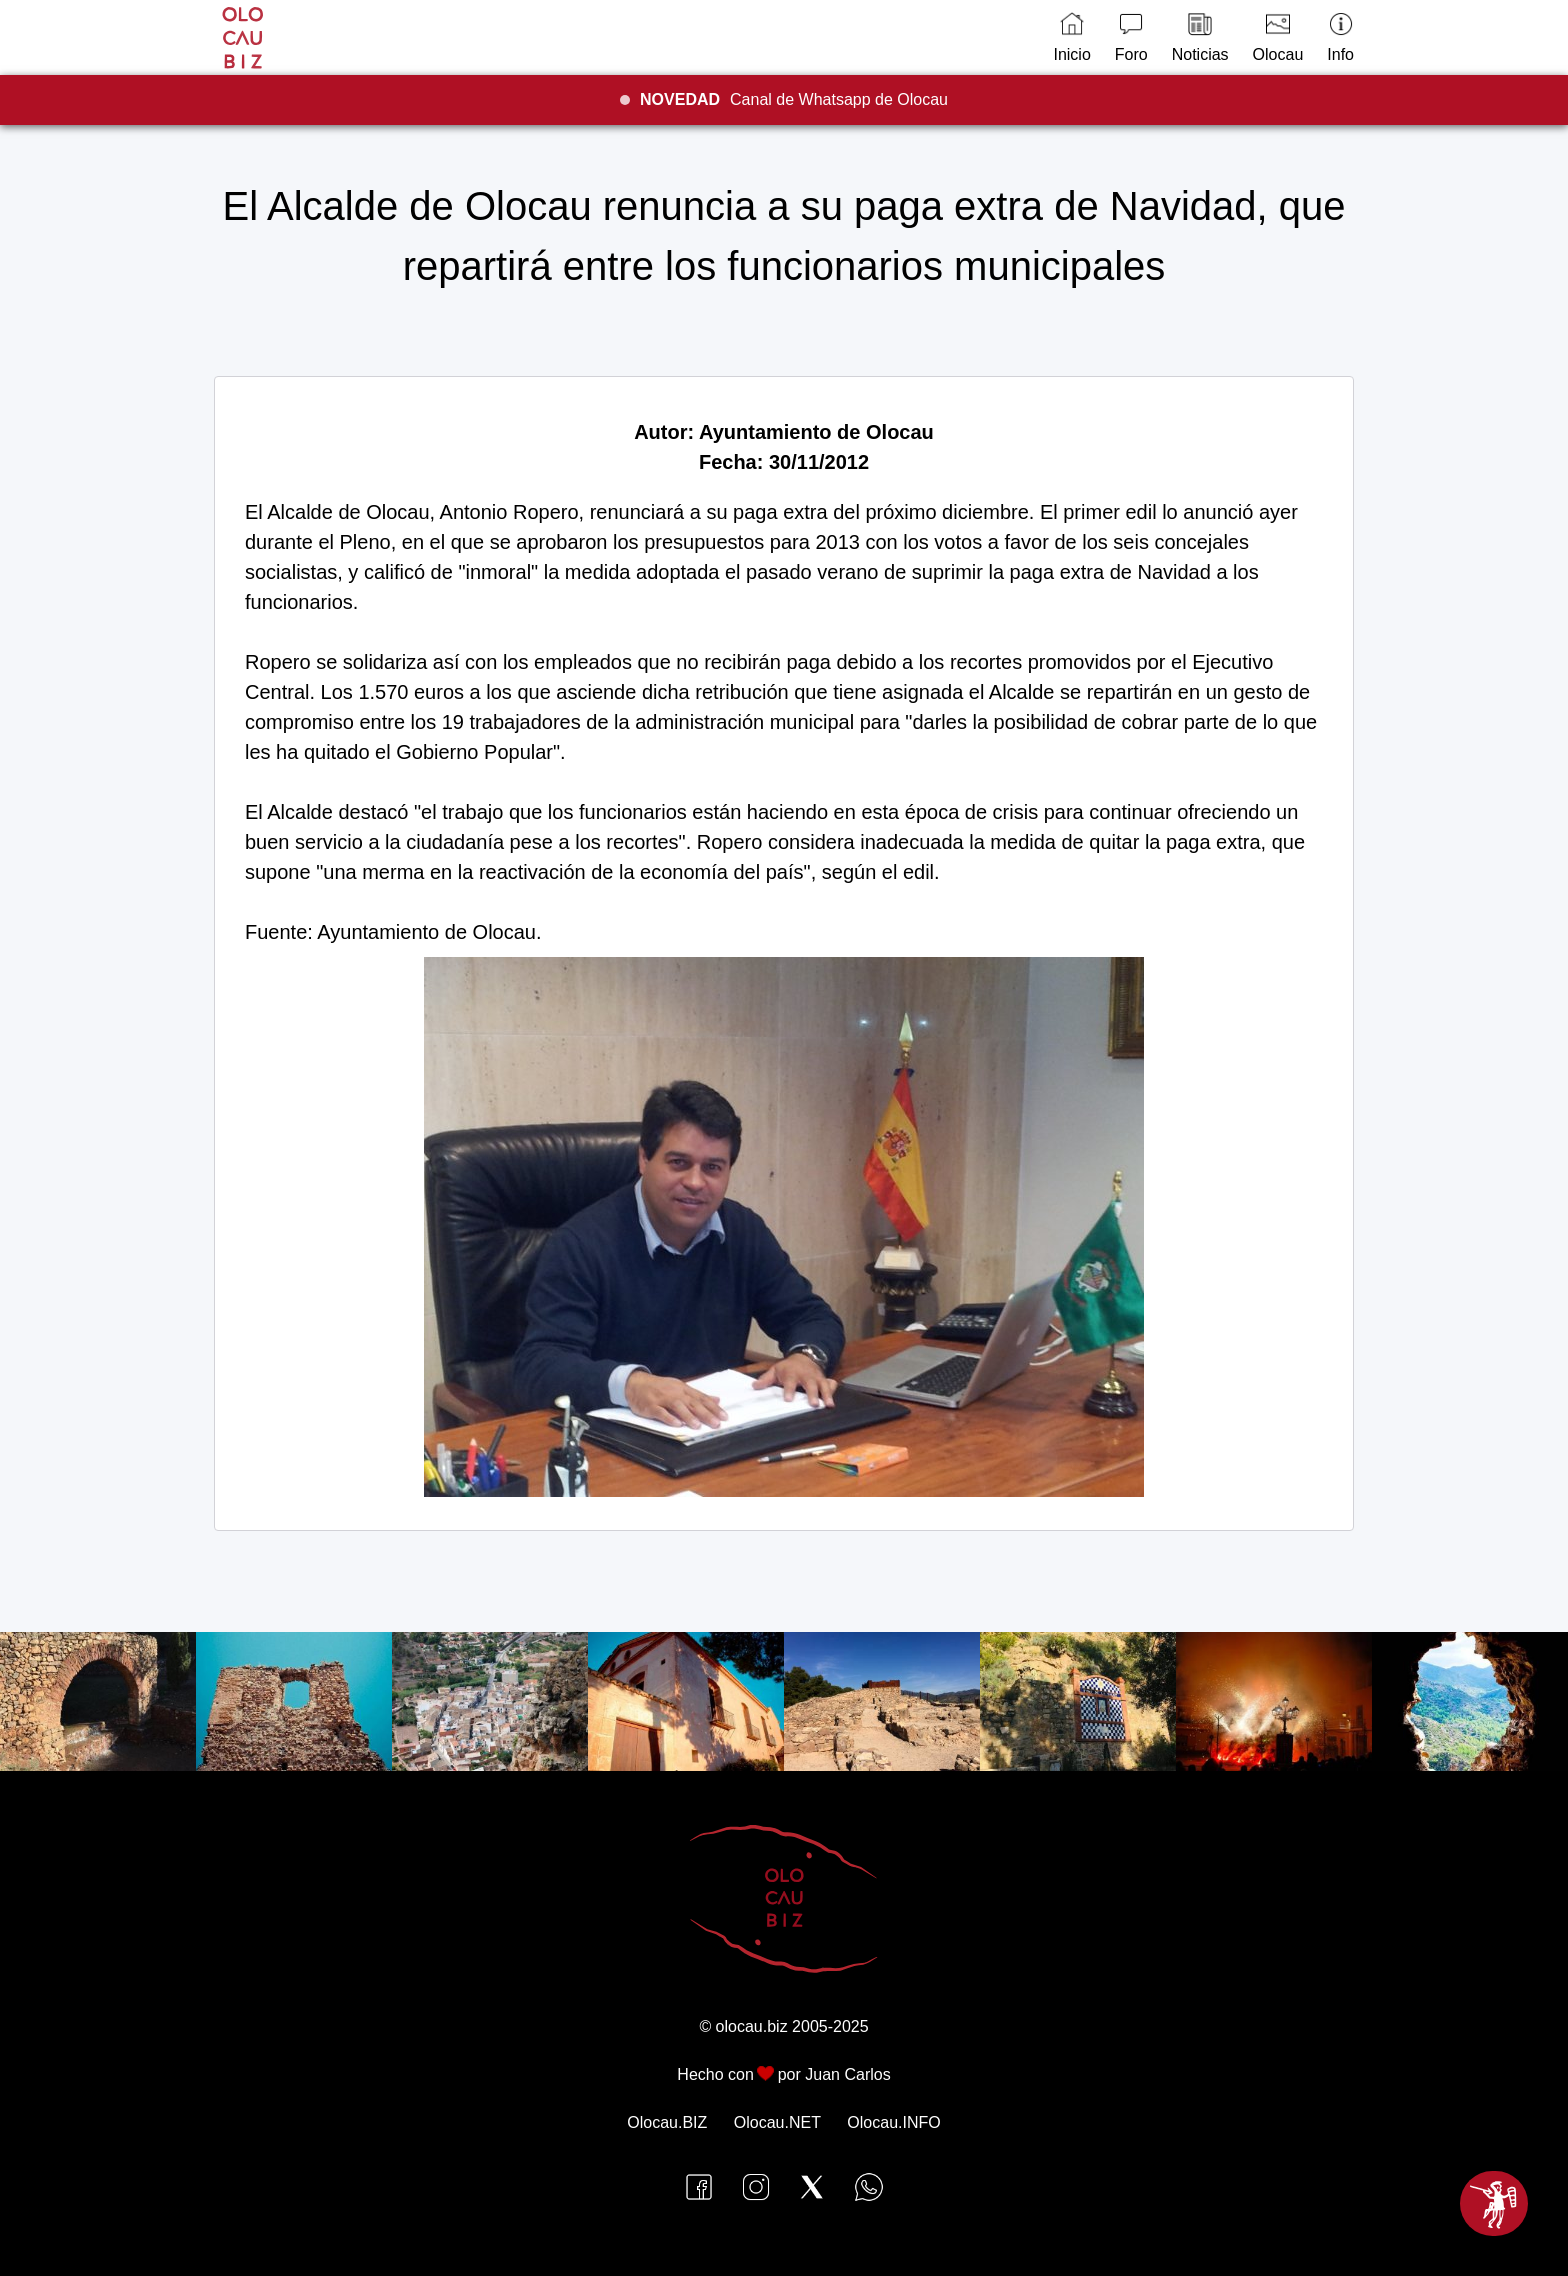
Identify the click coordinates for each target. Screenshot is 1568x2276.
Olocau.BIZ (667, 2122)
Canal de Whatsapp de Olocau (794, 99)
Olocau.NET (777, 2122)
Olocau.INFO (893, 2122)
